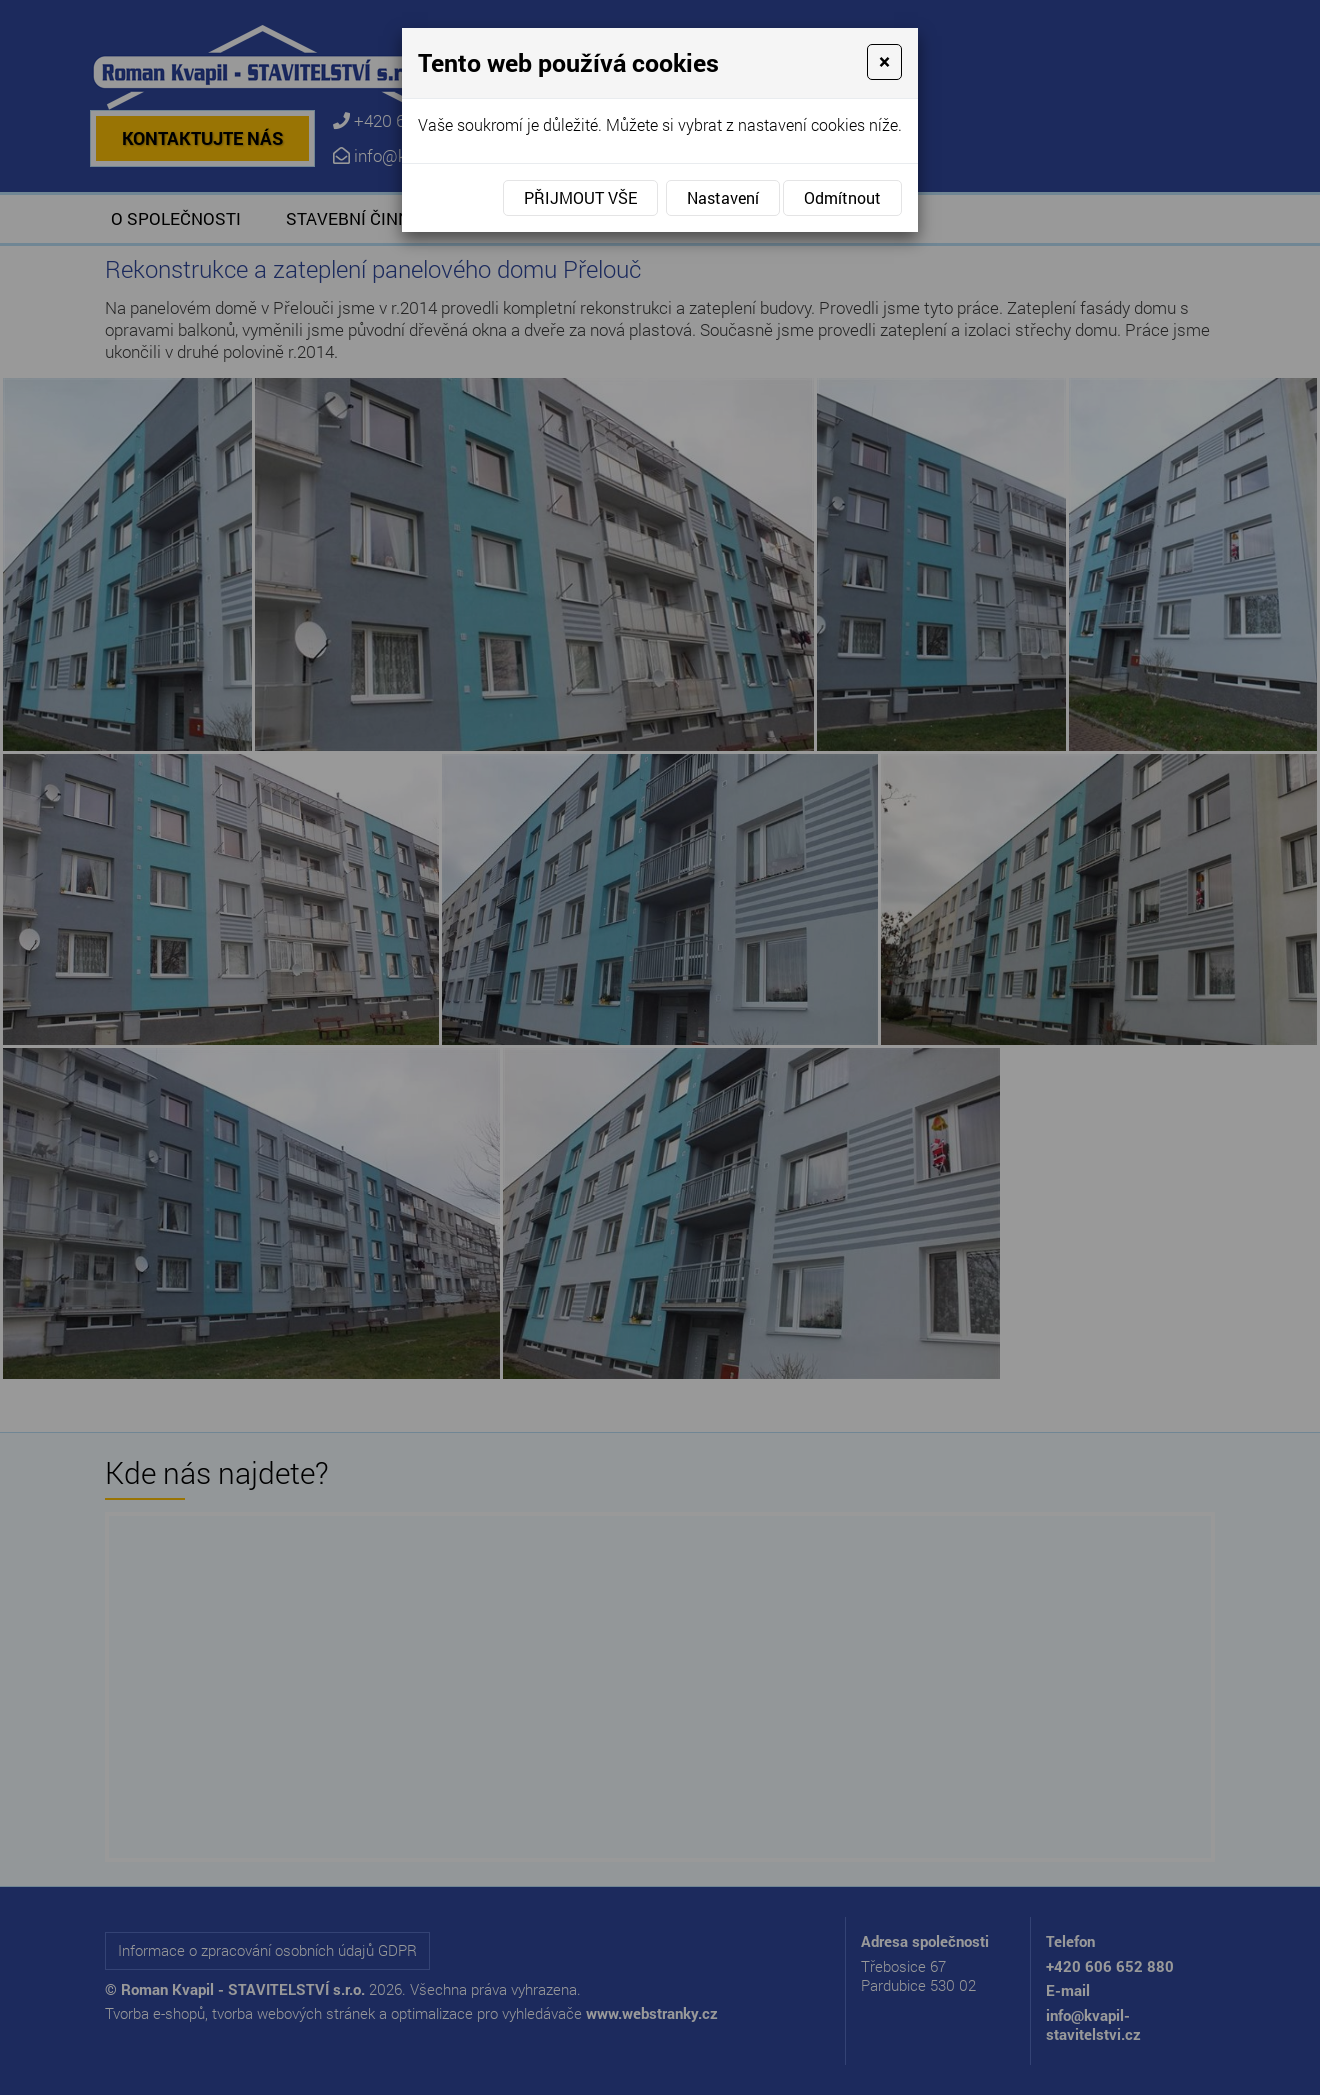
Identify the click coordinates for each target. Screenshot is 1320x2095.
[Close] (884, 62)
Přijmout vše (580, 197)
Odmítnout (842, 197)
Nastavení (723, 197)
